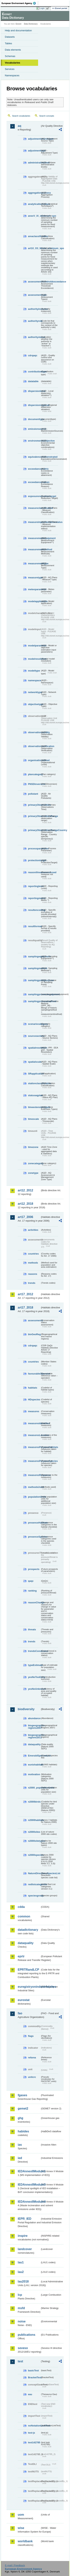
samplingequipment (34, 956)
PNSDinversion (34, 784)
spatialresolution (34, 1047)
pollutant (33, 793)
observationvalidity (34, 732)
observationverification (34, 746)
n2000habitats (34, 1820)
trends (31, 1283)
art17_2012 (25, 1294)
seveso (23, 2348)
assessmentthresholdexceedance (34, 281)
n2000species (34, 1855)
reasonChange (34, 1602)
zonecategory (34, 1163)
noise (22, 2321)
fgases (22, 2095)
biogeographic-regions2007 (34, 1726)
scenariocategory (34, 1024)
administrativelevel (34, 162)
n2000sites (34, 1831)
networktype (34, 692)
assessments (34, 1320)
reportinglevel (34, 886)
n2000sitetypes (34, 1840)
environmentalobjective (34, 440)
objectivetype (34, 704)
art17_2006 (25, 1217)
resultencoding (34, 910)
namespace (34, 680)
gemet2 (23, 2108)
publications (26, 2334)
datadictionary (28, 1929)
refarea (32, 2057)
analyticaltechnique (34, 204)
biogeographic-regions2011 (34, 1736)
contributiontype (34, 371)
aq (19, 125)
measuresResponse (34, 1475)
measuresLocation (34, 1435)
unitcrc (32, 2077)
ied (20, 2158)
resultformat (34, 926)
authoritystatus (34, 337)
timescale (33, 1119)
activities (33, 1229)
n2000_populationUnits (34, 1787)
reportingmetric (34, 898)
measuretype (34, 577)
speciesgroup (34, 1895)
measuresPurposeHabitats (34, 1447)
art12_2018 (25, 1203)
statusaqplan (34, 1095)
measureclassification (34, 508)
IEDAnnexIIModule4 (29, 2201)
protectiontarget (34, 860)
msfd (21, 2308)
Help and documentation (18, 30)
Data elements (13, 49)
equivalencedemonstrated (34, 456)
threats (32, 1629)
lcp (20, 2294)
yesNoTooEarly (34, 1677)
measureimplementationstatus (34, 522)
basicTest (33, 2370)
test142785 (34, 2442)
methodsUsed (34, 1487)
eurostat (23, 2000)
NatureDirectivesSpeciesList (34, 1873)
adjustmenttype (34, 150)
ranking (32, 1590)
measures (33, 1411)
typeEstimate (34, 1665)
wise (21, 2528)
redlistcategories (34, 1884)
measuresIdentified (34, 1423)
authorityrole (34, 321)
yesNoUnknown (34, 1688)
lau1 (21, 2262)
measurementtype (34, 563)
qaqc (31, 1581)
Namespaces (12, 75)
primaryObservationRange (34, 816)
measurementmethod (34, 549)
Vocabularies (12, 62)
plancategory (34, 774)
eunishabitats (34, 1764)
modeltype (34, 670)
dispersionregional (34, 405)
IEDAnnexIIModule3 (29, 2184)
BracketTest (34, 2377)
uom (21, 2514)
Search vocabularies (21, 116)
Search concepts (46, 116)
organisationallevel (34, 760)
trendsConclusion (34, 1651)
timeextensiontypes (34, 1107)
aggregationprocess (34, 192)
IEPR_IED (24, 2218)
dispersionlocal (34, 391)
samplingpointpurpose (34, 980)
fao (20, 2013)
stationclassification (34, 1083)
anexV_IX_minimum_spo (34, 215)
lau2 (21, 2272)
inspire (22, 2235)
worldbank (25, 2541)
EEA (20, 3)
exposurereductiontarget (34, 496)
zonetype (33, 1173)
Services (9, 69)
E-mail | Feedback (15, 2565)
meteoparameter (34, 589)
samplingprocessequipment (34, 994)
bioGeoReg (34, 1334)
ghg (20, 2118)
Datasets (10, 36)
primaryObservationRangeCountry (34, 830)
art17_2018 (25, 1307)
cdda (21, 1906)
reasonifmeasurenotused (34, 872)
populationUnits (34, 1496)
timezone (33, 1147)
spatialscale (34, 1061)
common (24, 1916)
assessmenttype (34, 294)
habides (23, 2131)
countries (33, 1253)
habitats (32, 1387)
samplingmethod (34, 968)
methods (33, 1262)
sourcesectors (34, 1036)
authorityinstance (34, 309)
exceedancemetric (34, 468)
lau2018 (23, 2281)
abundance (34, 1718)
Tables (8, 43)
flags (31, 2036)
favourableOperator (34, 1373)
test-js (31, 2432)
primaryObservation (34, 804)
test (20, 2361)
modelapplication (34, 601)
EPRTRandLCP (28, 1969)
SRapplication (34, 1073)
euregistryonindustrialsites (29, 1986)
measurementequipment (34, 538)
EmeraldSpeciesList (34, 1755)
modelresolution (34, 658)
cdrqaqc (32, 355)
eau (30, 2394)
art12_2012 (25, 1190)
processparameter (34, 848)
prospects (33, 1569)
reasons (32, 1274)
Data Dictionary (31, 24)
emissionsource (34, 428)
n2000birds (34, 1801)
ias (20, 2144)
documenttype (34, 419)
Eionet (18, 24)
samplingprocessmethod (34, 1001)
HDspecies (34, 1399)
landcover (25, 2249)
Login (42, 8)
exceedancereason (34, 482)
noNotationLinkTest (34, 2425)
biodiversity (26, 1709)
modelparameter (34, 645)
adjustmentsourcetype (34, 138)
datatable (33, 381)
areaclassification (34, 236)
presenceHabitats (34, 1522)
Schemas (10, 56)
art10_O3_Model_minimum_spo (34, 248)
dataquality (34, 1744)
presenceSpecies (34, 1536)
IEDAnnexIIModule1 (29, 2171)
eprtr (21, 1956)
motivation (34, 1774)
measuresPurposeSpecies (34, 1461)
